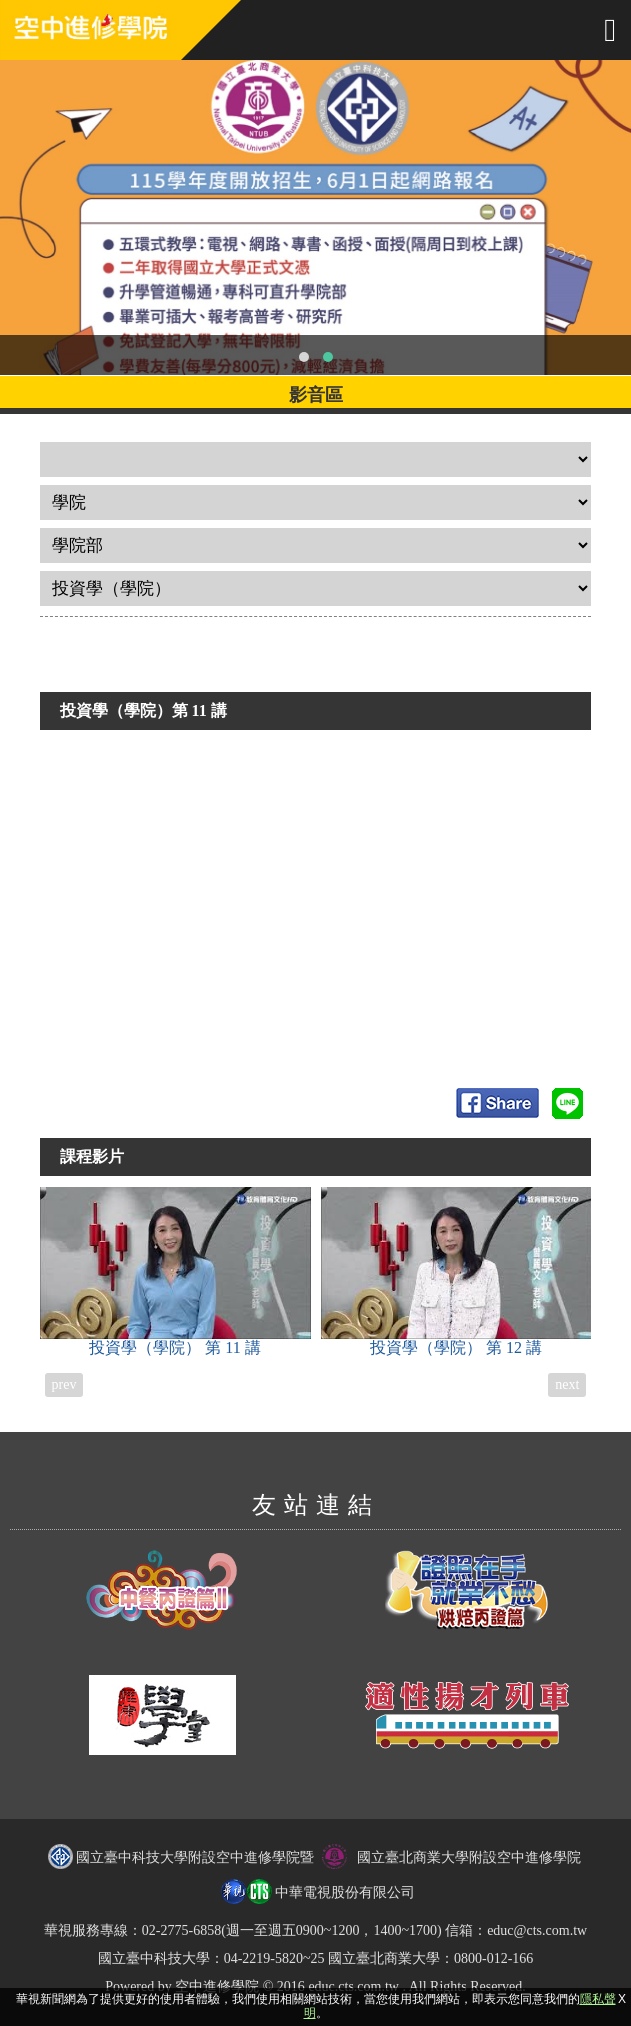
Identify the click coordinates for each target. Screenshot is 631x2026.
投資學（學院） (175, 1271)
